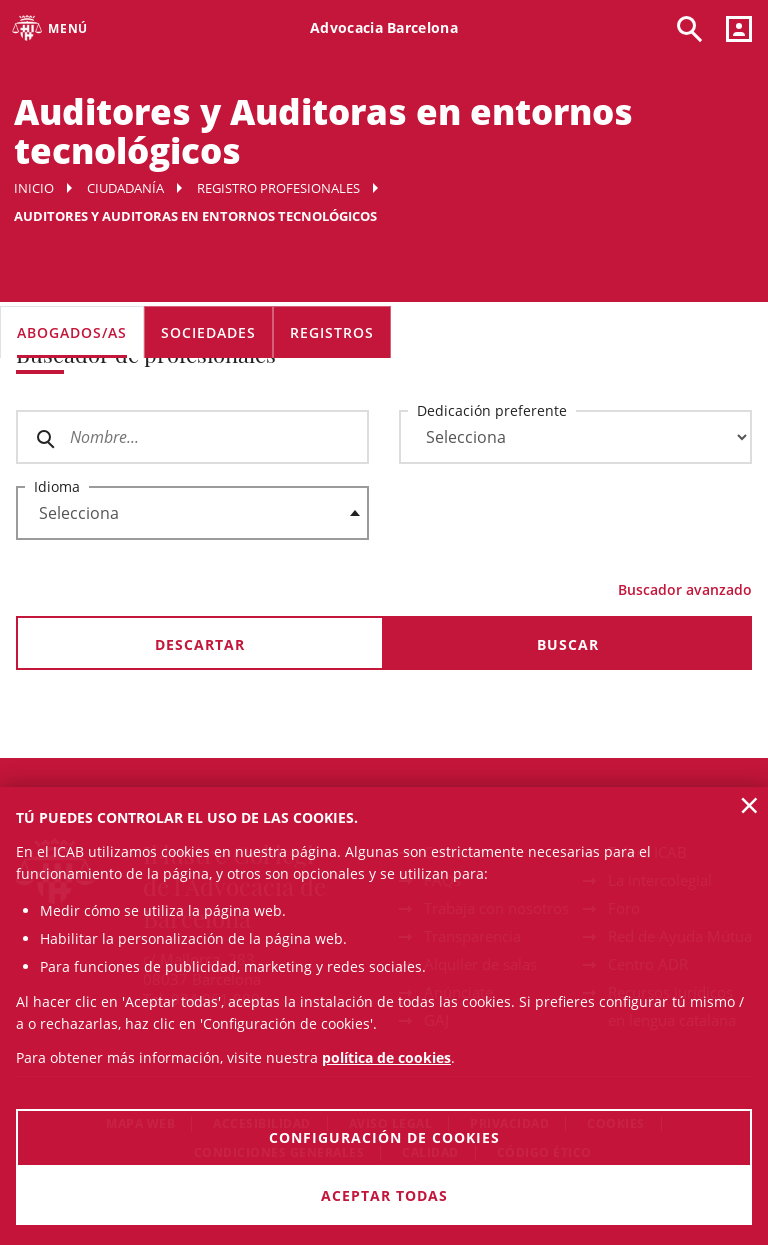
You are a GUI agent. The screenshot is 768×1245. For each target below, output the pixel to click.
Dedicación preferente (492, 410)
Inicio (34, 188)
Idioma (57, 486)
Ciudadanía (125, 188)
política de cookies (386, 1057)
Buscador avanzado (685, 589)
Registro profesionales (278, 188)
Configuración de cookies (384, 1137)
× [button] (749, 805)
